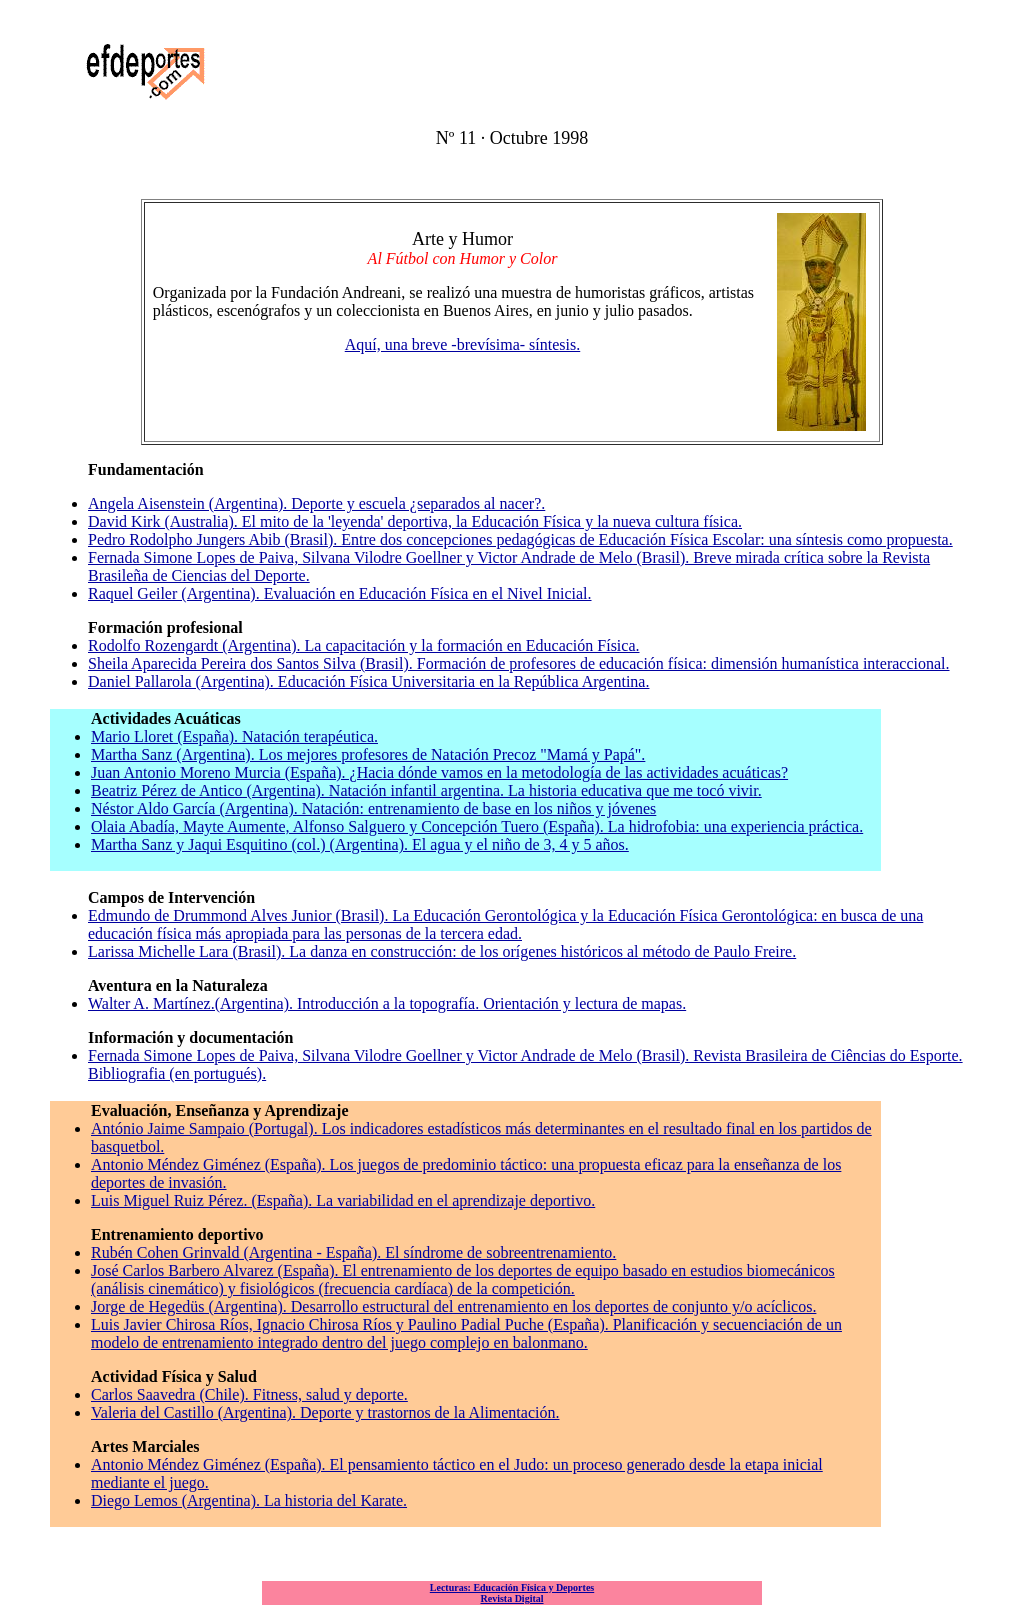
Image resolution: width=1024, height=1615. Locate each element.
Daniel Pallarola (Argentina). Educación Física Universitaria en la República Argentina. (368, 681)
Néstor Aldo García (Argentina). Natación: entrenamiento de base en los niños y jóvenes (373, 808)
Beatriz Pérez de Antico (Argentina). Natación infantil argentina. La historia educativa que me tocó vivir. (426, 790)
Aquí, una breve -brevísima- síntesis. (463, 344)
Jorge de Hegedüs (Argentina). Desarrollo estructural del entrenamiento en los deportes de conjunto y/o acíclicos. (453, 1306)
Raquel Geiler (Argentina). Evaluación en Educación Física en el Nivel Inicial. (340, 593)
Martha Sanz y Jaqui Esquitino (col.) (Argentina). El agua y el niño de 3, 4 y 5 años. (360, 844)
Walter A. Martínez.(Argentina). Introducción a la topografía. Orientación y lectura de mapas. (387, 1003)
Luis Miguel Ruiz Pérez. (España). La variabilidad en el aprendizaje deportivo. (343, 1200)
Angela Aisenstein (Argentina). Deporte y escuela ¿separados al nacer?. (316, 503)
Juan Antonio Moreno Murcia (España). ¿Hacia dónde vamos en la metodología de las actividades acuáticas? (439, 772)
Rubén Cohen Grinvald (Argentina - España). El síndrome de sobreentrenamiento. (353, 1252)
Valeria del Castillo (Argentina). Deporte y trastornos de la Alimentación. (325, 1412)
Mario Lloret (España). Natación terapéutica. (234, 736)
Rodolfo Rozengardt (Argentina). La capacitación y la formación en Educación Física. (364, 645)
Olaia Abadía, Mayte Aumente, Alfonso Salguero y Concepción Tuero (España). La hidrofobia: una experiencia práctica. (477, 826)
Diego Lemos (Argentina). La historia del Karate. (249, 1500)
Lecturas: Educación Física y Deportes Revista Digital (512, 1593)
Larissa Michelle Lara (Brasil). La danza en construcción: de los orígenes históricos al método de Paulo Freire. (442, 951)
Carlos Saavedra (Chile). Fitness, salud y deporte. (249, 1394)
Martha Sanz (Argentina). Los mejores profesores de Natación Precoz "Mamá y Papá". (368, 754)
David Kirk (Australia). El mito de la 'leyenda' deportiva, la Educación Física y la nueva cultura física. (415, 521)
